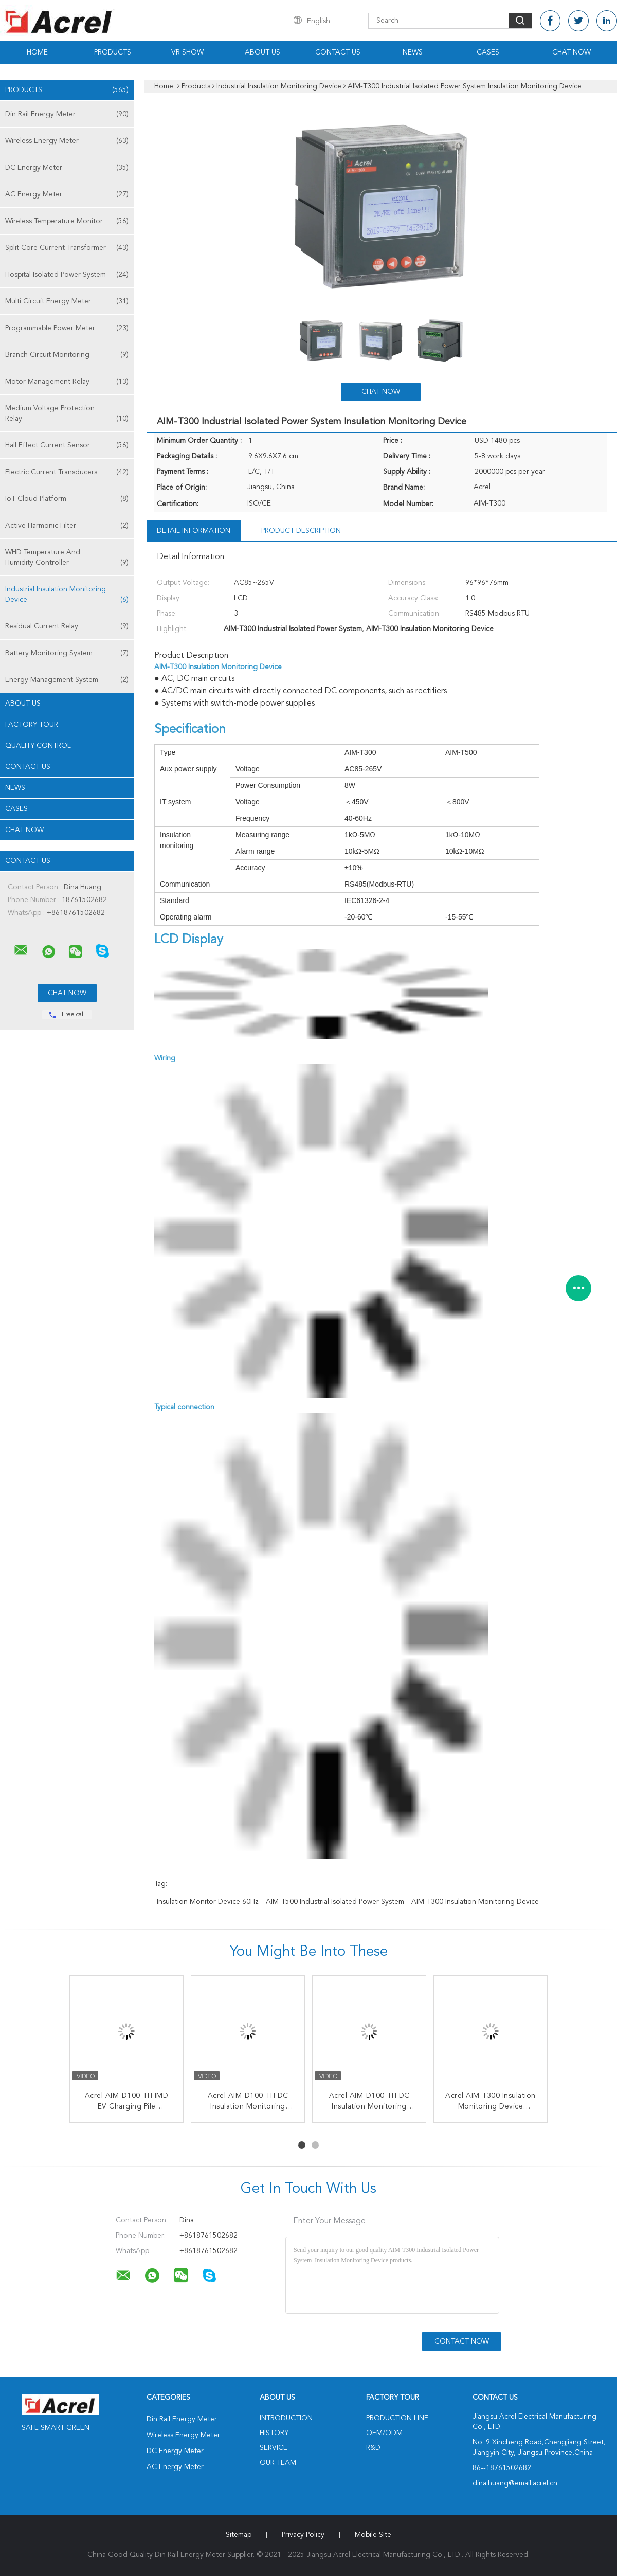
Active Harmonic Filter (67, 525)
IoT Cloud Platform (67, 499)
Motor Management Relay (67, 381)
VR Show (187, 52)
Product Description (301, 530)
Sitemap (238, 2534)
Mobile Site (373, 2534)
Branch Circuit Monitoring (67, 355)
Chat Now (571, 52)
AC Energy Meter (67, 194)
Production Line (397, 2418)
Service (273, 2448)
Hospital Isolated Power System (67, 274)
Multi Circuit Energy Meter (67, 301)
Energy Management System (67, 680)
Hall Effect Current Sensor (67, 445)
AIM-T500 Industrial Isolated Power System (335, 1901)
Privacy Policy (303, 2534)
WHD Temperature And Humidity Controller (67, 558)
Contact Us (337, 52)
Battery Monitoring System (67, 653)
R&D (373, 2448)
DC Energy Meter (67, 168)
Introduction (286, 2418)
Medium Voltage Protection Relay (67, 414)
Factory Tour (31, 724)
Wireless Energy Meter (67, 141)
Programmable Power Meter (67, 328)
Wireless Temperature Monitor (67, 221)
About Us (262, 52)
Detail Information (193, 530)
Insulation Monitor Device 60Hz (208, 1901)
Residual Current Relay (67, 626)
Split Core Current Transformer (67, 248)
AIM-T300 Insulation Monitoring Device (475, 1901)
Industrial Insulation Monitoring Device (67, 595)
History (274, 2433)
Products (112, 52)
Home (37, 52)
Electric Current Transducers (67, 472)
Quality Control (38, 745)
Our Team (278, 2462)
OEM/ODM (384, 2433)
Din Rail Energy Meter (67, 114)
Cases (488, 52)
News (413, 52)
